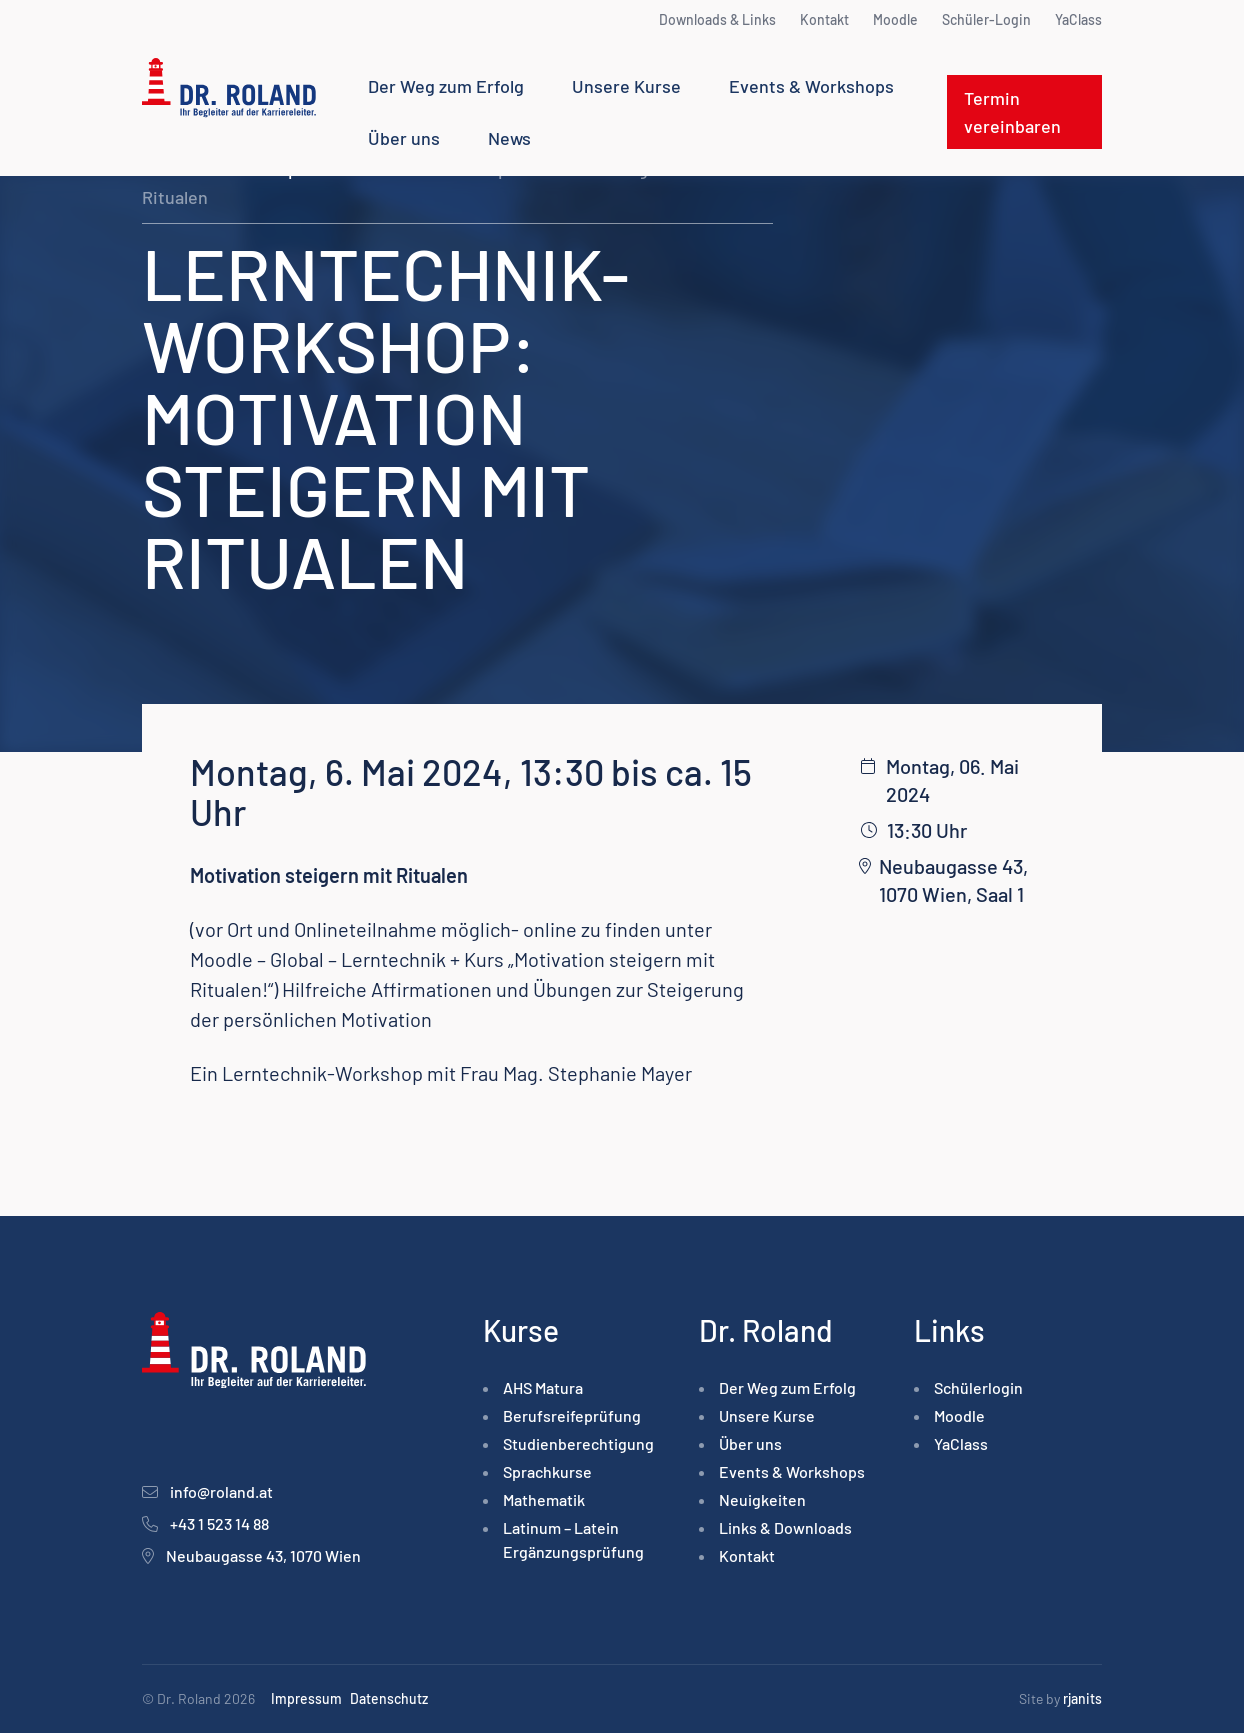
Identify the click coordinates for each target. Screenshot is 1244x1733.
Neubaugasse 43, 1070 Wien (263, 1555)
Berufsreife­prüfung (572, 1415)
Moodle (895, 19)
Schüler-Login (986, 19)
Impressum (306, 1698)
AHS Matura (543, 1387)
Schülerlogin (978, 1387)
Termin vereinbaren (1012, 112)
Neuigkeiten (762, 1499)
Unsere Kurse (626, 86)
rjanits (1082, 1698)
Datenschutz (389, 1698)
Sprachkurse (547, 1471)
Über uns (404, 138)
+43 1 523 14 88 (219, 1523)
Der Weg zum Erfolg (446, 86)
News (509, 138)
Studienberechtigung (578, 1443)
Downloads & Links (717, 19)
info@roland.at (221, 1491)
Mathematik (544, 1499)
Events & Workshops (811, 86)
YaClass (1078, 19)
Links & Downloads (785, 1527)
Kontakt (824, 19)
